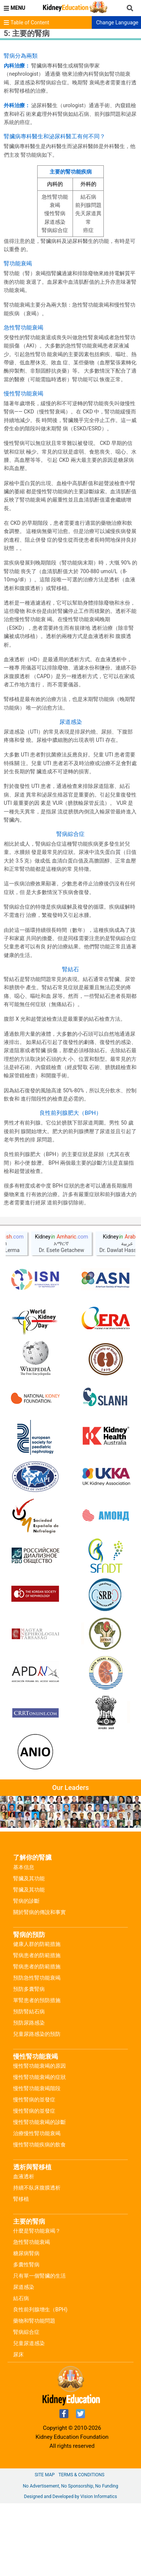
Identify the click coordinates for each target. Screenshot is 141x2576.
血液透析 (23, 2249)
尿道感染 (23, 2360)
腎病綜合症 (26, 2405)
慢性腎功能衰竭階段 (37, 2161)
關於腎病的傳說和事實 (39, 1985)
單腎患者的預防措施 (37, 2073)
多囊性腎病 (26, 2337)
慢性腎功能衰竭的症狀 (39, 2150)
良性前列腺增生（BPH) (40, 2382)
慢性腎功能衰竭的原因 (39, 2139)
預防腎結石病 (29, 2084)
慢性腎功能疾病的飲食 (39, 2217)
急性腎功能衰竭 (31, 2315)
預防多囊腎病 (29, 2062)
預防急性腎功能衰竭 (37, 2050)
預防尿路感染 (29, 2095)
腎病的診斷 (26, 1974)
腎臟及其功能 (29, 1951)
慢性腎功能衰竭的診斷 (39, 2195)
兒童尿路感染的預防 (37, 2107)
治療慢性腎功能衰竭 (37, 2206)
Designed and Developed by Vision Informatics (70, 2569)
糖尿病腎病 (26, 2326)
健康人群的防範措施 (37, 2017)
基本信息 (23, 1940)
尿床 (18, 2427)
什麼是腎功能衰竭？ (37, 2303)
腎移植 (21, 2272)
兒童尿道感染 (29, 2416)
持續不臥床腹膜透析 (37, 2260)
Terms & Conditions (81, 2547)
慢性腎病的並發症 (34, 2172)
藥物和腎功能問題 (34, 2393)
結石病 (21, 2371)
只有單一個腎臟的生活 (39, 2348)
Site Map (45, 2547)
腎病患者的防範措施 (37, 2028)
